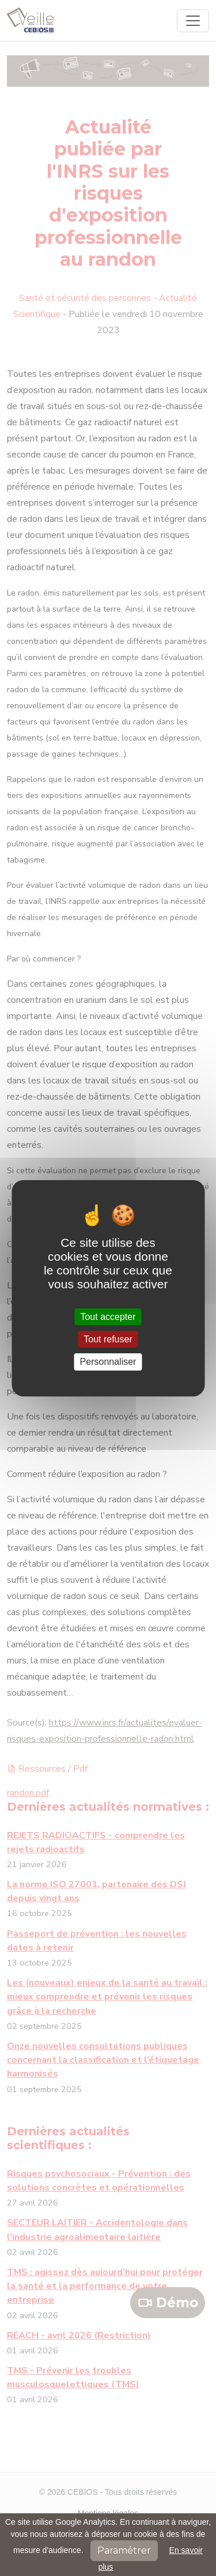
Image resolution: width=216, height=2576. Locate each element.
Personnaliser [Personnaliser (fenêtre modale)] (108, 1362)
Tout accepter (107, 1317)
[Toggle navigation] (193, 20)
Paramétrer (124, 2550)
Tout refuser (108, 1339)
